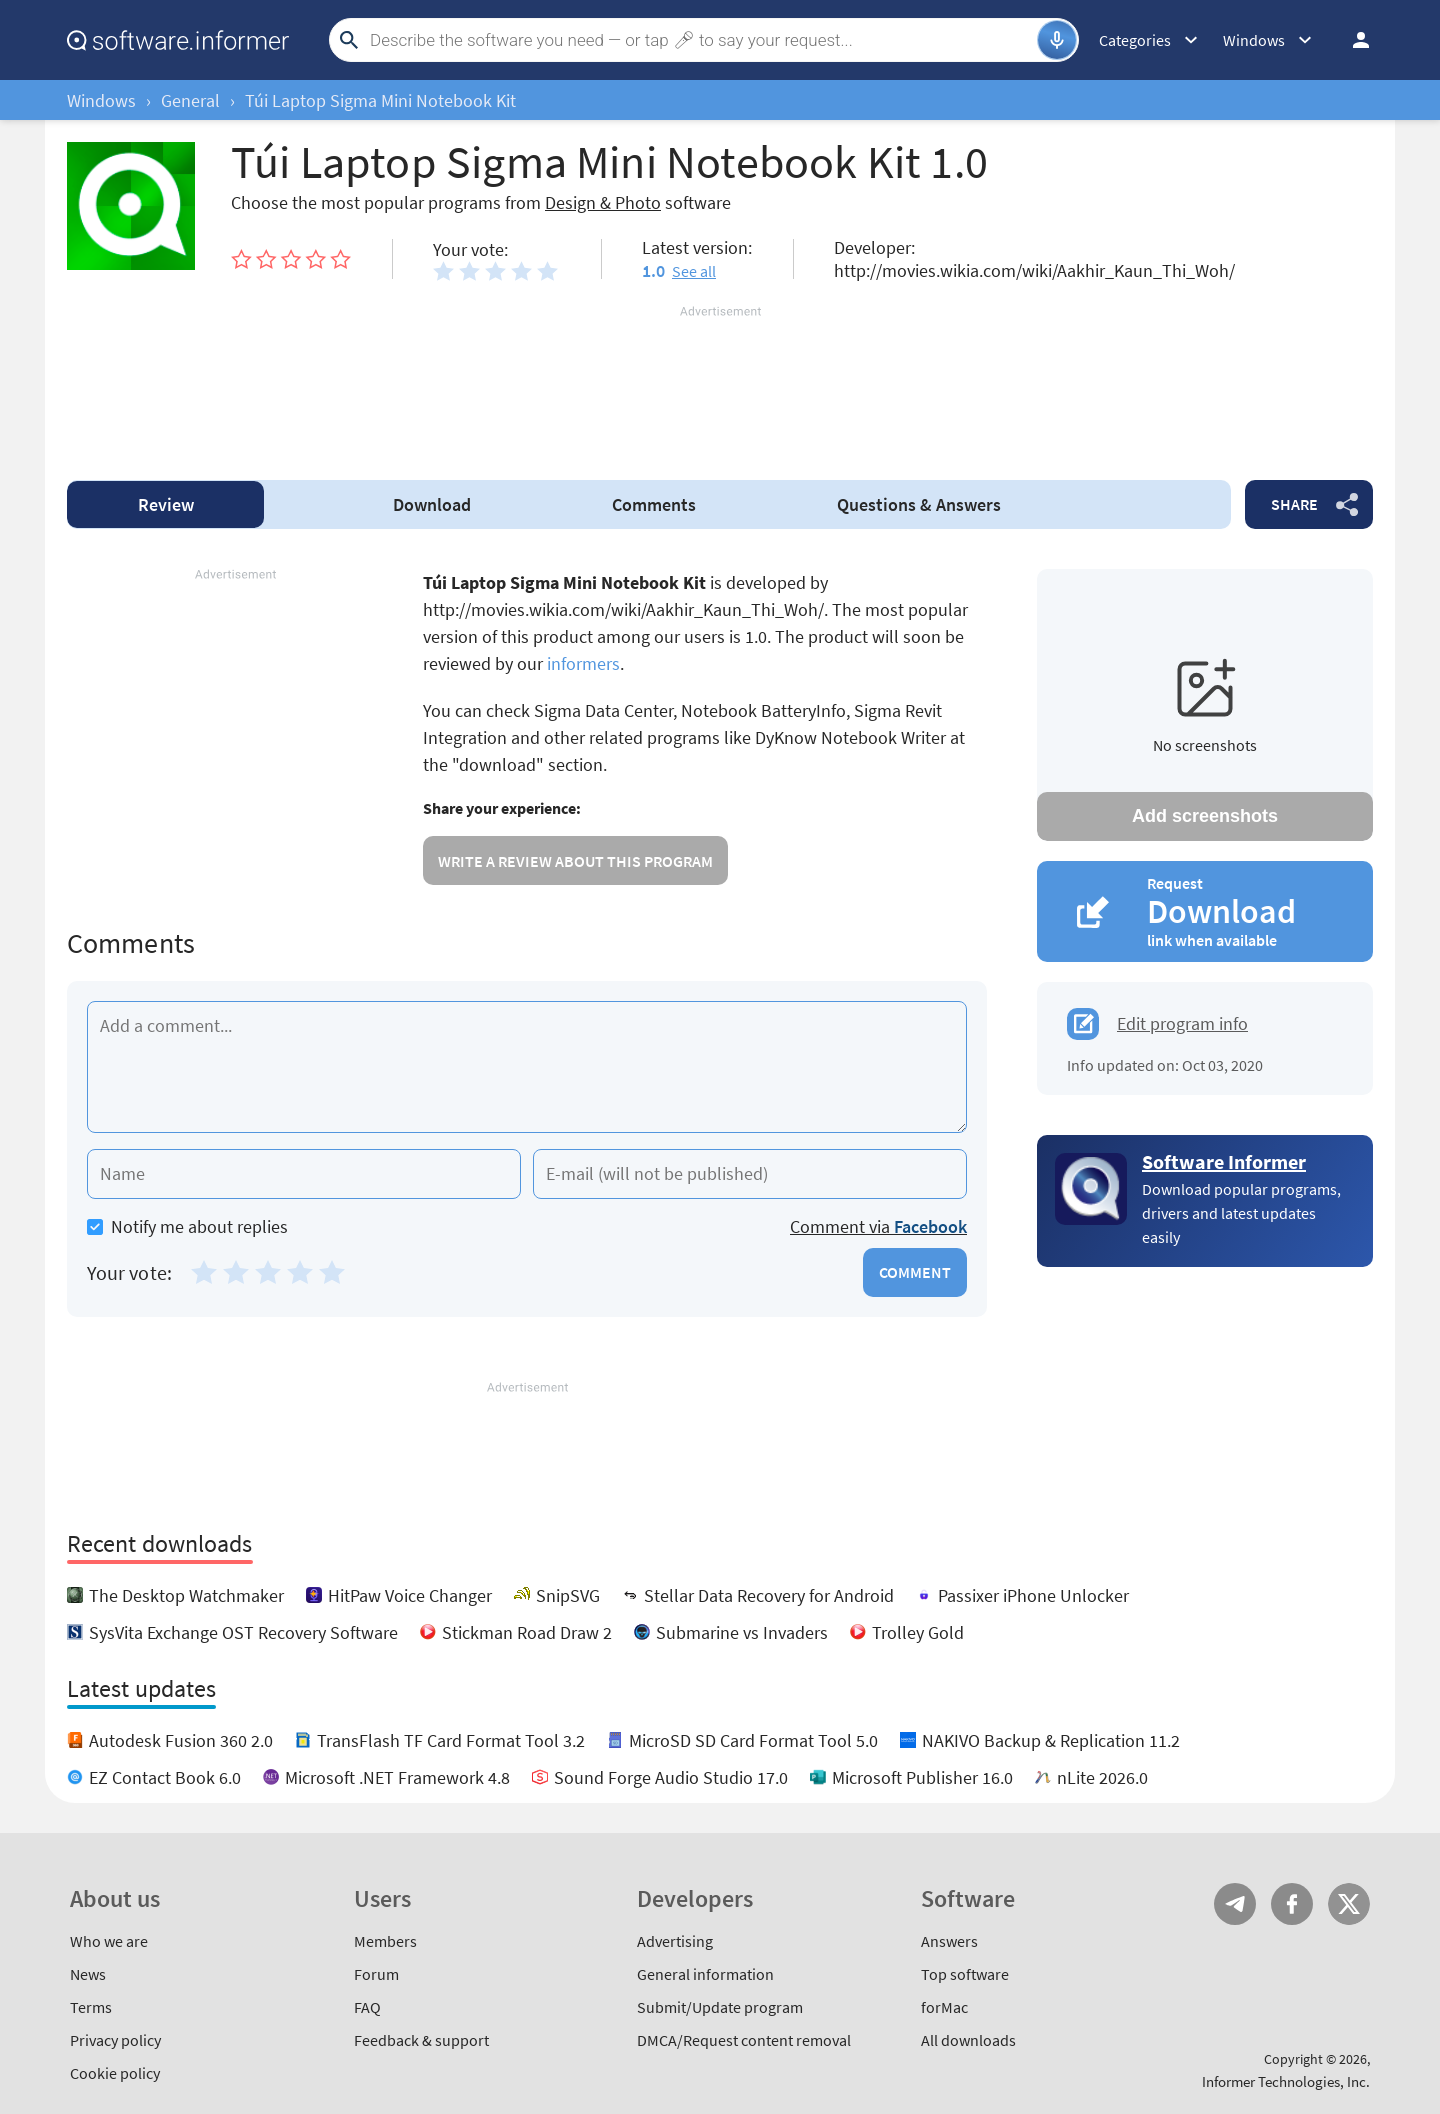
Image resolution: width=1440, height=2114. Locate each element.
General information (705, 1974)
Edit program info (1182, 1023)
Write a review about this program (575, 861)
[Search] (701, 40)
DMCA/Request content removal (744, 2040)
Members (385, 1941)
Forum (376, 1974)
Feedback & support (421, 2040)
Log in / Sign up (1352, 40)
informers (583, 663)
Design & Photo (603, 202)
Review (166, 504)
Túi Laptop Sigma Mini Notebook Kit (380, 100)
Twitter (1349, 1904)
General (190, 100)
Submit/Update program (720, 2007)
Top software (965, 1974)
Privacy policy (115, 2040)
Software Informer (1224, 1161)
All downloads (968, 2040)
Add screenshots (1205, 816)
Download (432, 504)
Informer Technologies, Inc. (1286, 2081)
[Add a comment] (527, 1067)
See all (694, 271)
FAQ (367, 2007)
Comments (654, 504)
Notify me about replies (187, 1226)
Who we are (109, 1941)
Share (1294, 504)
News (88, 1974)
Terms (91, 2007)
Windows (101, 100)
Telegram (1235, 1904)
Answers (919, 504)
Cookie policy (115, 2073)
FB (1292, 1904)
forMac (944, 2007)
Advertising (675, 1941)
